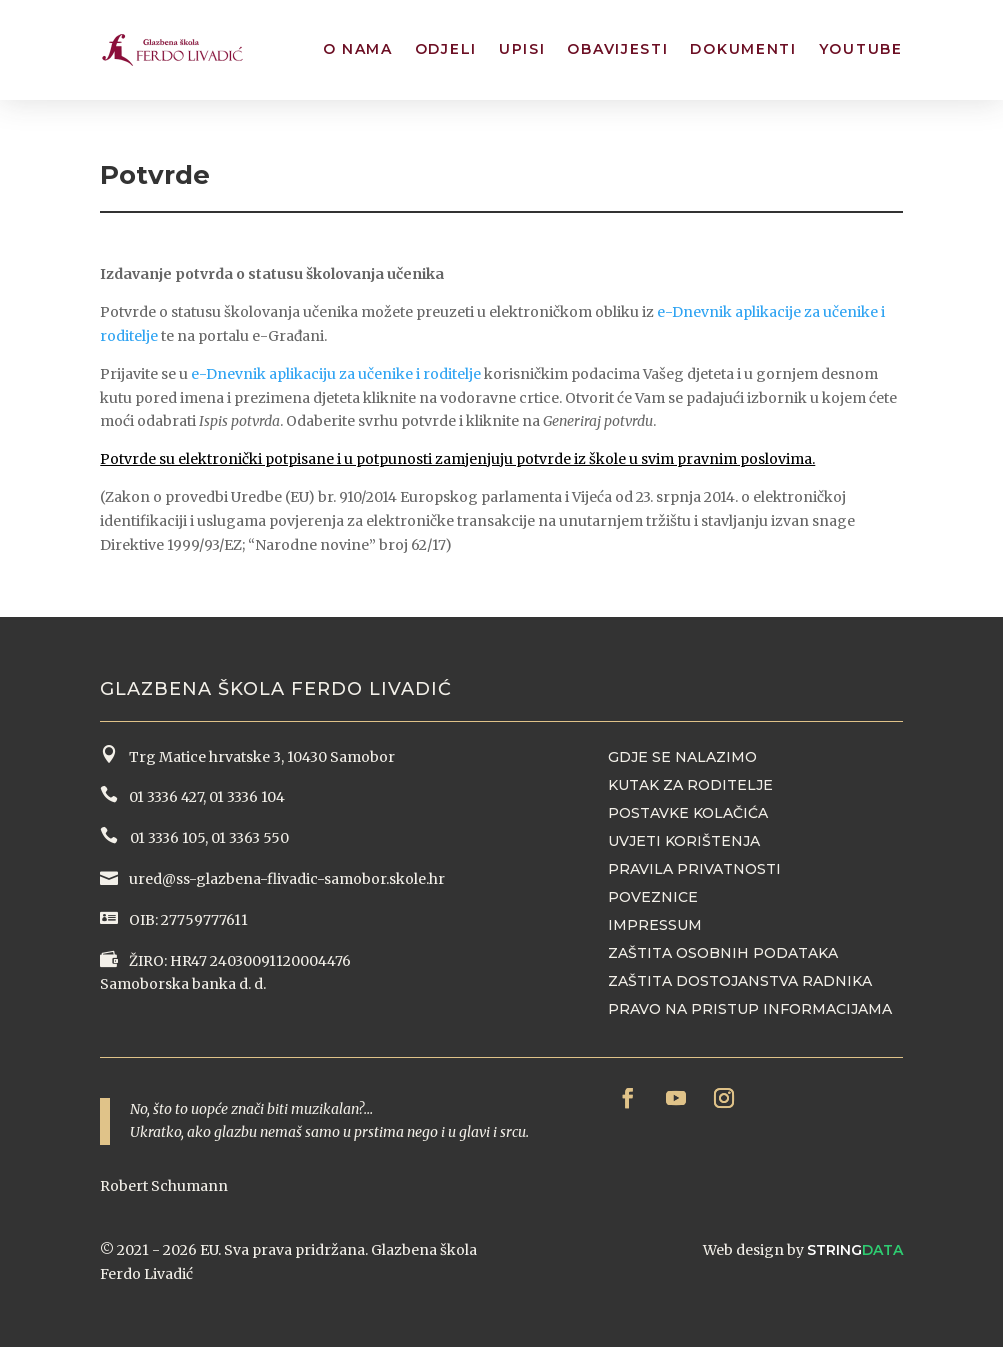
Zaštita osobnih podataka (723, 953)
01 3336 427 (163, 797)
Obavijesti (617, 49)
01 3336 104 (247, 797)
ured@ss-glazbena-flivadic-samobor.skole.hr (285, 879)
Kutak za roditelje (690, 785)
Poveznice (653, 897)
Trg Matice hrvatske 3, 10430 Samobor (259, 757)
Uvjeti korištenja (684, 841)
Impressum (655, 925)
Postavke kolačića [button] (688, 813)
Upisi (522, 49)
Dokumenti (743, 49)
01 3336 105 (166, 838)
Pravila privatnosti (694, 869)
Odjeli (446, 49)
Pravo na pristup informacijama (750, 1009)
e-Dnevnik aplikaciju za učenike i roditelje (336, 374)
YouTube (861, 49)
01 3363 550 (250, 838)
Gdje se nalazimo (682, 757)
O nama (358, 49)
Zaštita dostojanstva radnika (740, 981)
